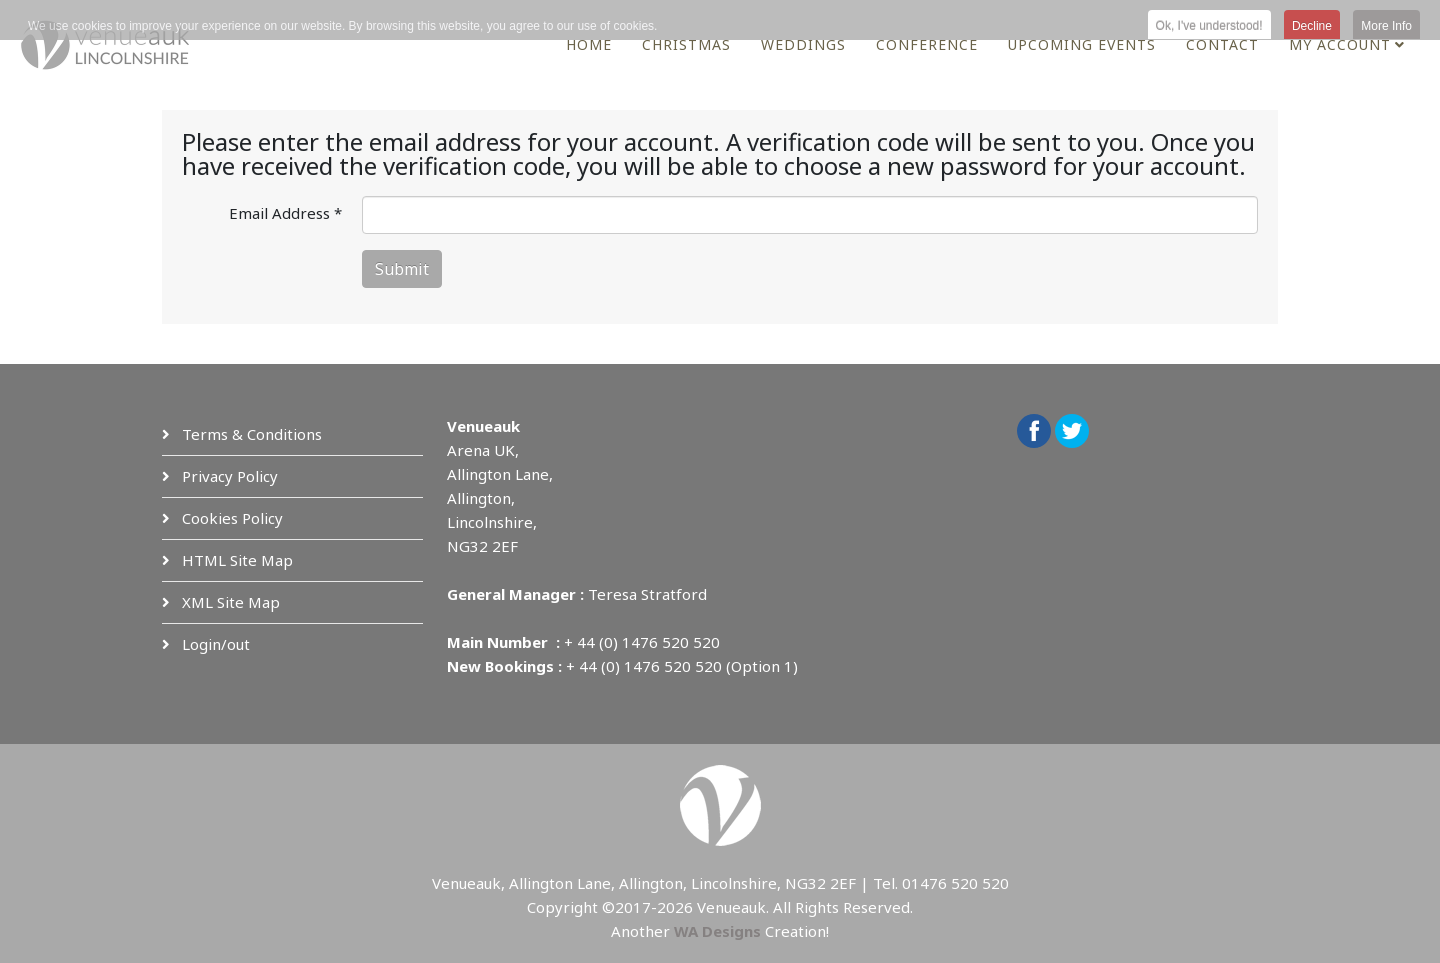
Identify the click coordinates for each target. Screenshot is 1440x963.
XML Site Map (229, 602)
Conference (927, 44)
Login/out (214, 644)
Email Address (285, 213)
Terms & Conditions (250, 434)
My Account (1340, 44)
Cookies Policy (230, 518)
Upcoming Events (1082, 44)
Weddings (803, 44)
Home (589, 44)
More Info (1386, 26)
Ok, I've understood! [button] (1209, 26)
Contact (1222, 44)
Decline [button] (1312, 26)
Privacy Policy (228, 476)
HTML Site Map (235, 560)
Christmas (686, 44)
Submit (402, 269)
